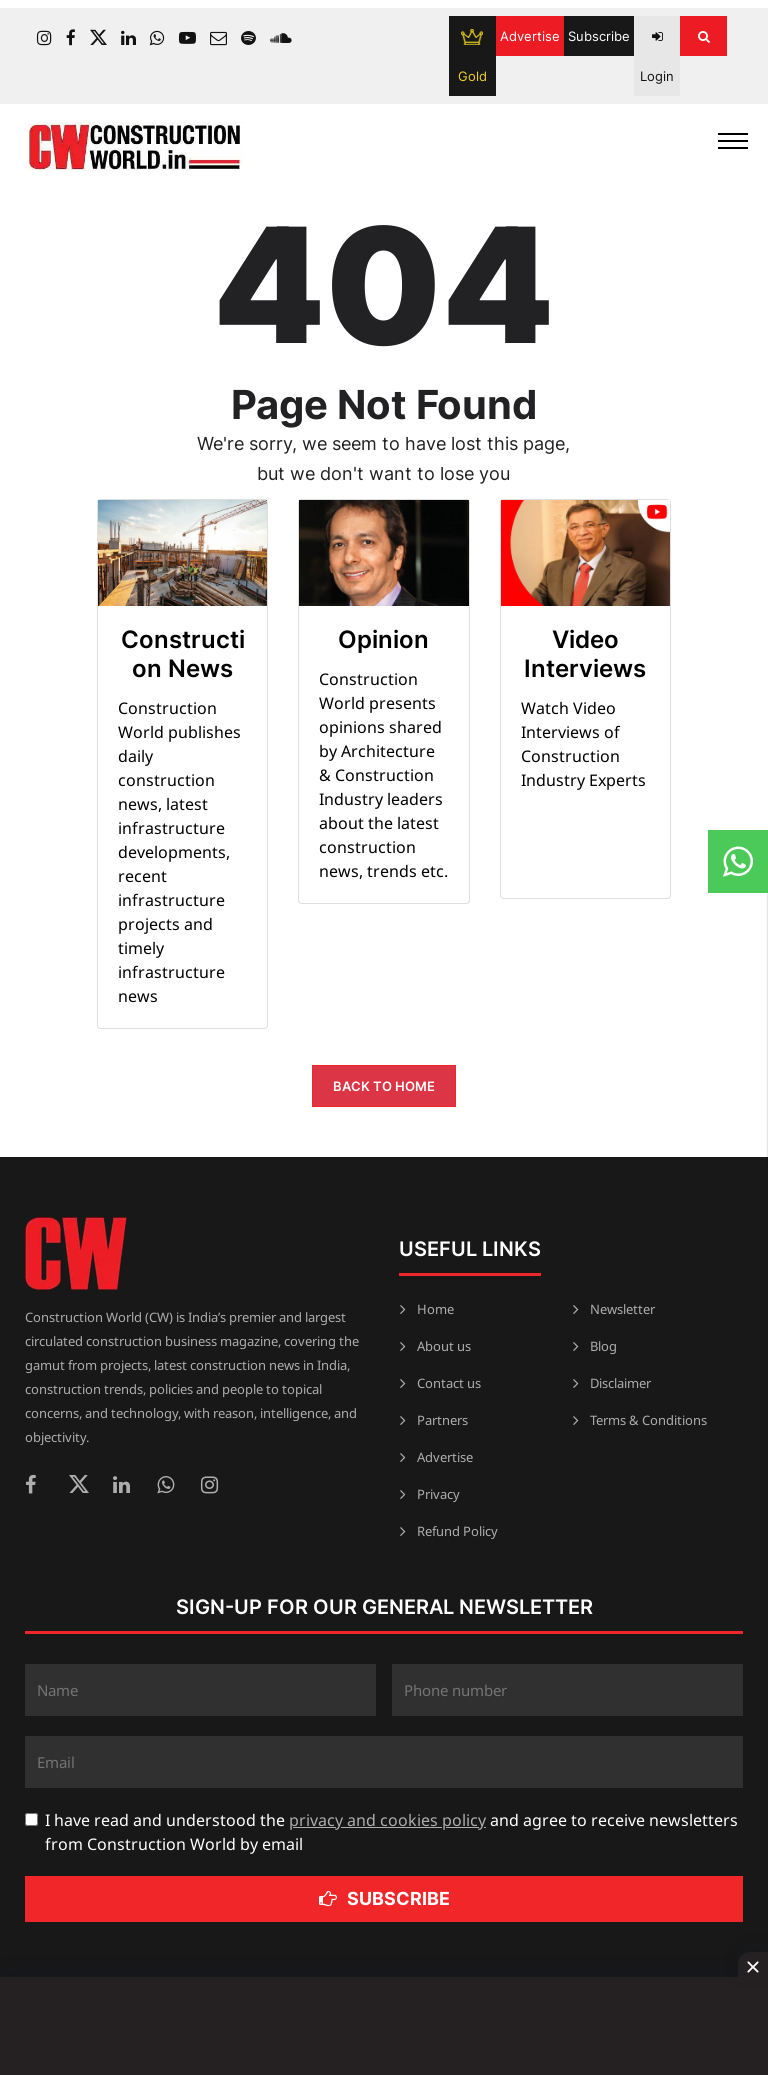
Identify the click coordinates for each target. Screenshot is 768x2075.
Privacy (438, 1494)
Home (435, 1309)
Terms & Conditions (648, 1420)
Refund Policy (457, 1531)
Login (657, 57)
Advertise (530, 36)
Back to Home (384, 1086)
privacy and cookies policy (387, 1820)
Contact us (449, 1383)
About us (444, 1346)
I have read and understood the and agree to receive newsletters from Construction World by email (391, 1832)
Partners (442, 1420)
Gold (472, 56)
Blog (603, 1346)
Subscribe (599, 36)
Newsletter (622, 1309)
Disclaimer (620, 1383)
